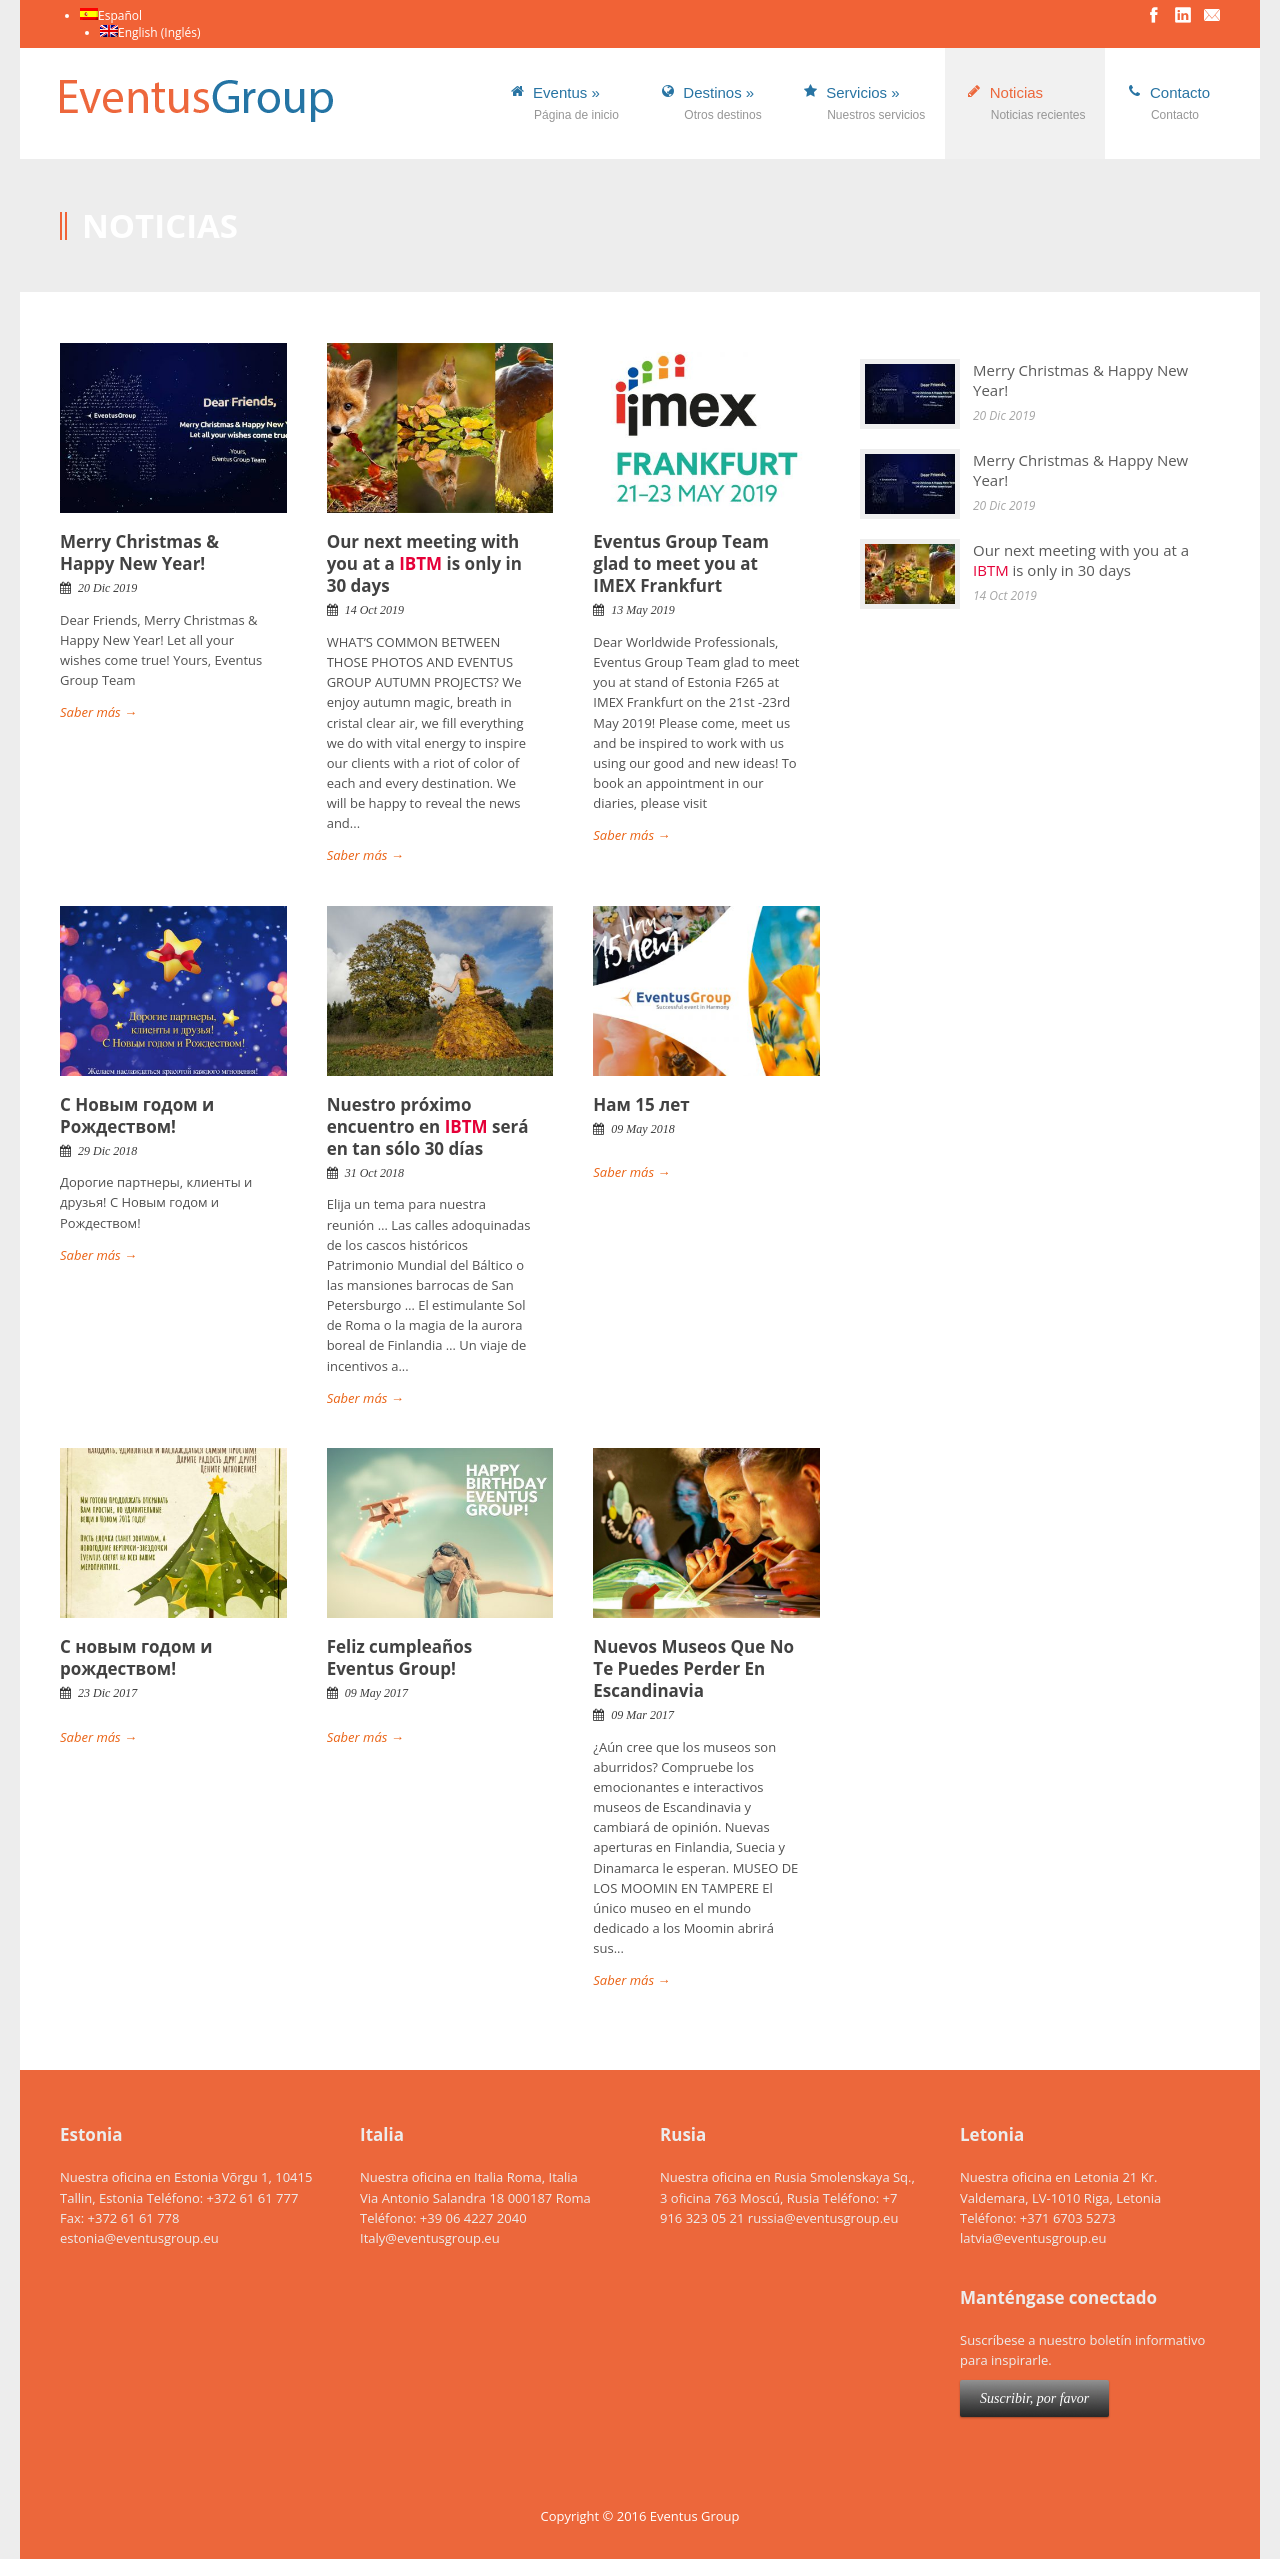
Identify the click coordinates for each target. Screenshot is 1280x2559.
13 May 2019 (642, 610)
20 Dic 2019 (107, 588)
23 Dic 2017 (107, 1693)
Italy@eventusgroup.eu (430, 2238)
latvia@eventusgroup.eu (1033, 2238)
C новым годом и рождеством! (136, 1657)
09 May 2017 (376, 1693)
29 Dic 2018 (107, 1151)
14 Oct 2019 (374, 610)
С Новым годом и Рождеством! (137, 1115)
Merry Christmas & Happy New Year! (139, 552)
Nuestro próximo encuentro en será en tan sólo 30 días (428, 1126)
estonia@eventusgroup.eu (139, 2238)
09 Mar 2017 (642, 1715)
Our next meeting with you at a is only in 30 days (424, 563)
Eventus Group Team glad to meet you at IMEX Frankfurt (681, 563)
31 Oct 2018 (374, 1173)
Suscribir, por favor (1034, 2398)
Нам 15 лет (641, 1104)
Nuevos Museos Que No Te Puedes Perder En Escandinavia (693, 1668)
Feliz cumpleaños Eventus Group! (399, 1657)
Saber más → (98, 712)
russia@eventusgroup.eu (823, 2218)
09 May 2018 (642, 1129)
